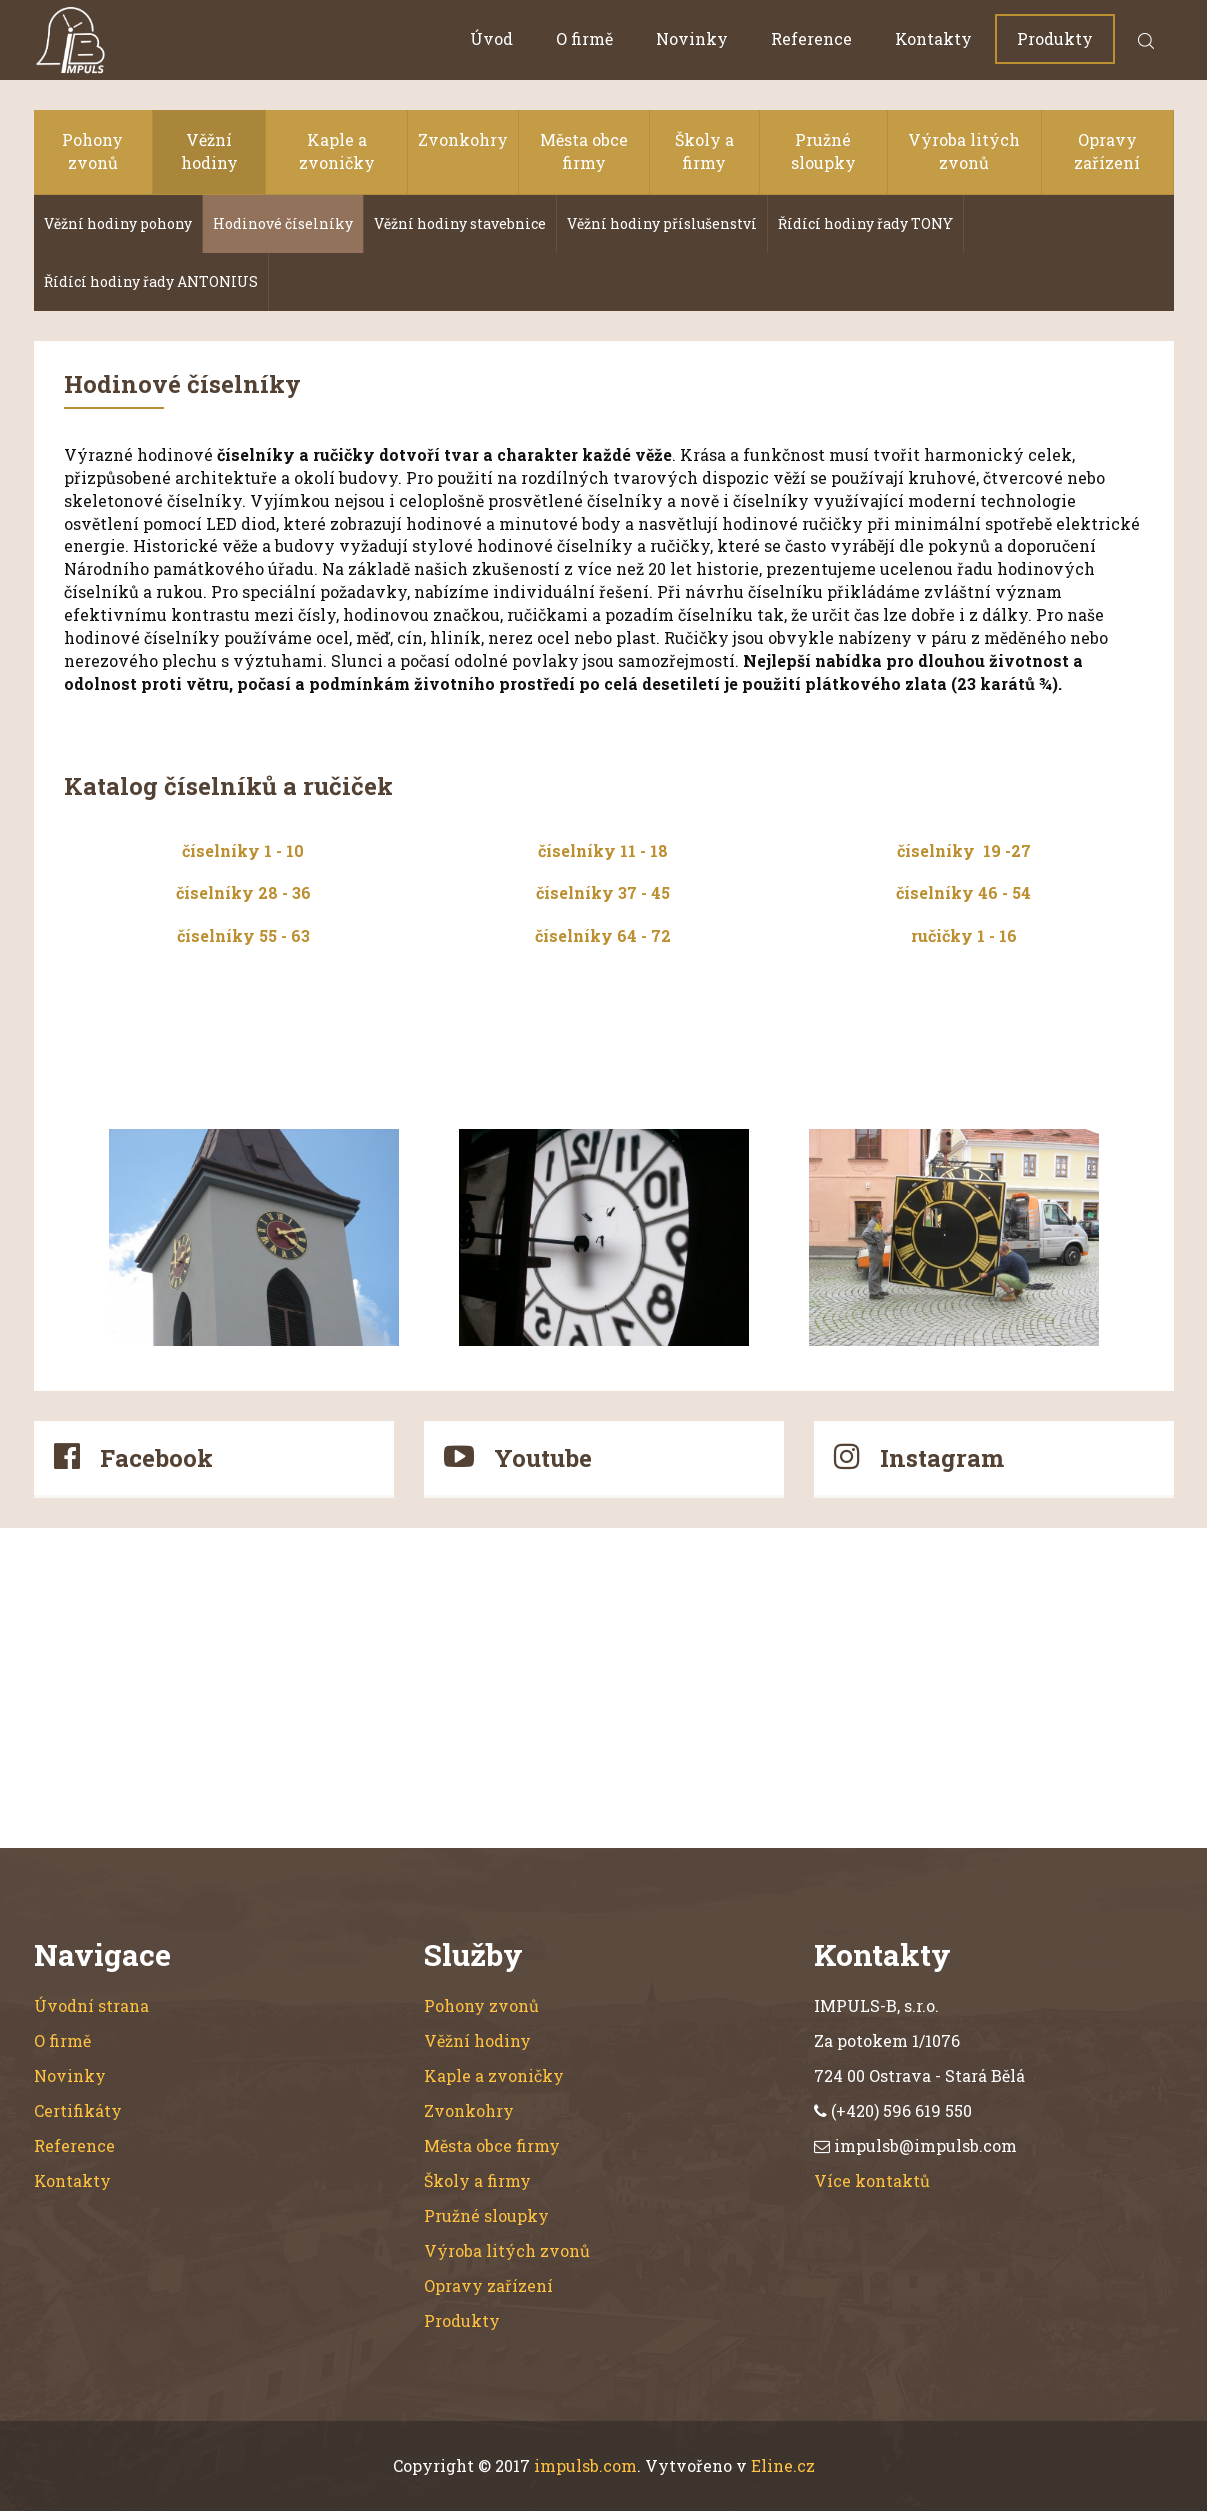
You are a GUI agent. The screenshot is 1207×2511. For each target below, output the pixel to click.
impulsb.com (585, 2465)
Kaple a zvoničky (337, 151)
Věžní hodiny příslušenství (662, 223)
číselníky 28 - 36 (243, 892)
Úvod (491, 38)
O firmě (584, 38)
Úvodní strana (91, 2005)
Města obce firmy (584, 151)
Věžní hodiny (209, 151)
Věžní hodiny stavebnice (460, 223)
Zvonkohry (463, 139)
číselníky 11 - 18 (603, 850)
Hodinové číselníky (283, 223)
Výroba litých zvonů (964, 151)
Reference (811, 38)
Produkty (1055, 38)
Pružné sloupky (823, 151)
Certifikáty (78, 2110)
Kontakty (933, 38)
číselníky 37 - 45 (603, 892)
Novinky (692, 38)
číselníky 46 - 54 (963, 892)
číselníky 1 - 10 (243, 850)
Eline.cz (783, 2465)
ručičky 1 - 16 (964, 935)
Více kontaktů (872, 2180)
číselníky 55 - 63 (243, 935)
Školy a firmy (704, 151)
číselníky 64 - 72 (603, 935)
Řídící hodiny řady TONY (865, 223)
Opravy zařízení (1107, 151)
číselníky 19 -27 (964, 850)
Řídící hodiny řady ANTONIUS (151, 281)
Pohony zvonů (92, 151)
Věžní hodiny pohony (118, 223)
